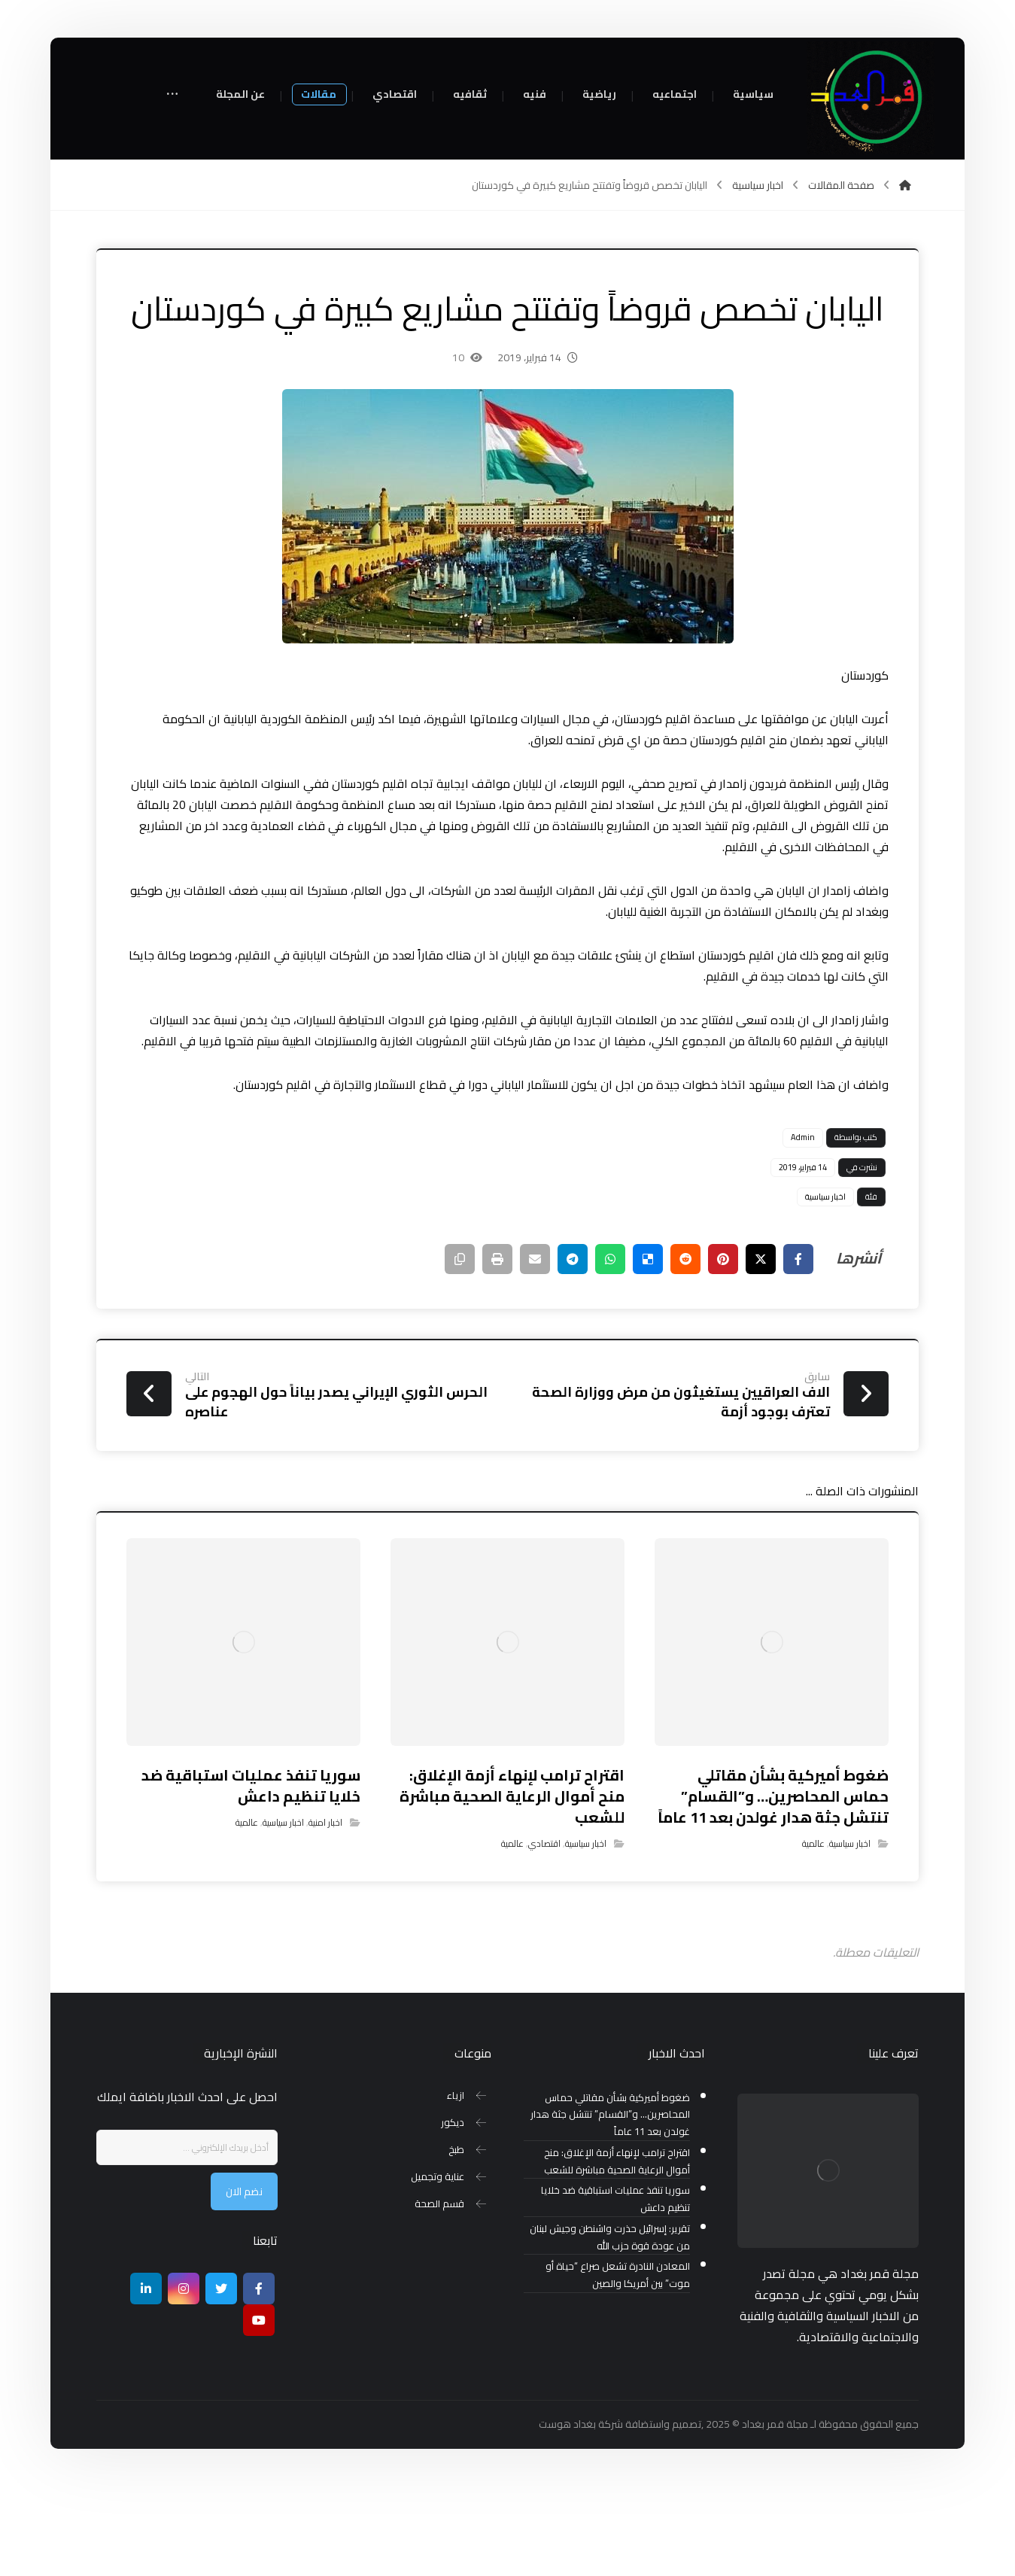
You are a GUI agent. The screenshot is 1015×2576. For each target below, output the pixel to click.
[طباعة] (497, 1349)
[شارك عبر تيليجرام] (573, 1349)
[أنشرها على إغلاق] (761, 1349)
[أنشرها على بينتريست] (723, 1349)
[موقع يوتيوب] (259, 2409)
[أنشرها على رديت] (685, 1349)
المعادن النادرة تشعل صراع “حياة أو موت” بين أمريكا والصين (617, 2365)
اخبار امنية (325, 1912)
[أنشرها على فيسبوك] (798, 1349)
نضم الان (244, 2281)
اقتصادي (544, 1933)
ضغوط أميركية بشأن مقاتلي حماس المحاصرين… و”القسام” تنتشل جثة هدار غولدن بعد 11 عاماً (610, 2205)
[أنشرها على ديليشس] (648, 1349)
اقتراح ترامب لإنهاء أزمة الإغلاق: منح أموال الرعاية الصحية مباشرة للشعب (617, 2251)
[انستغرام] (183, 2378)
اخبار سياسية (825, 1286)
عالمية (813, 1933)
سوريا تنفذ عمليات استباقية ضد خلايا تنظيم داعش (615, 2289)
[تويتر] (221, 2378)
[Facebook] (259, 2378)
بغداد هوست (567, 2514)
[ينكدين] (146, 2378)
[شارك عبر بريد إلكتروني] (535, 1349)
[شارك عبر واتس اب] (610, 1349)
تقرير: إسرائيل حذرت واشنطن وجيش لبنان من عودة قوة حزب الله (610, 2327)
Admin (803, 1227)
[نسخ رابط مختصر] (460, 1349)
